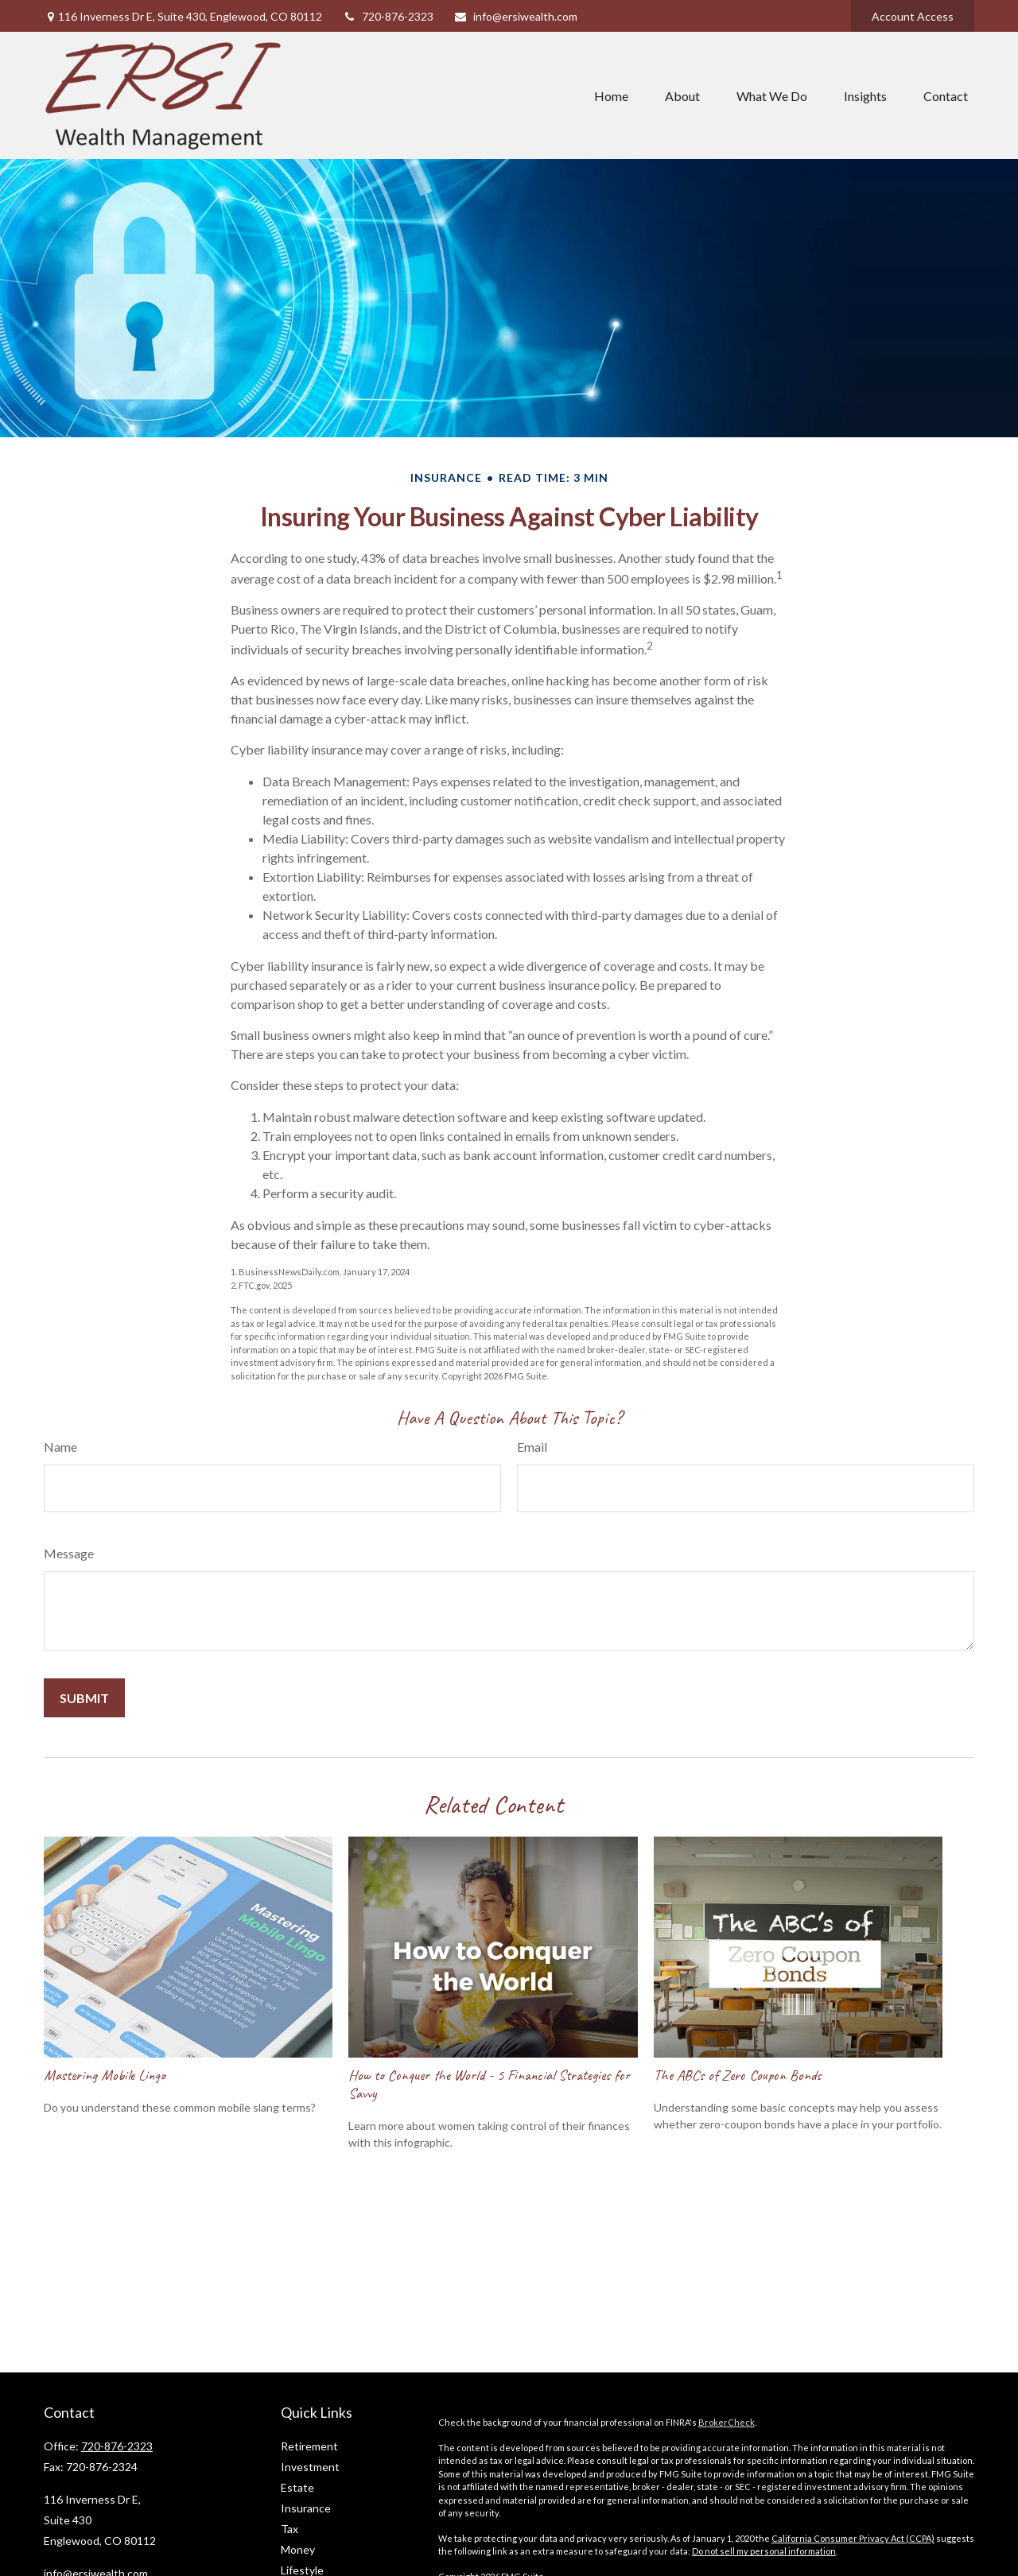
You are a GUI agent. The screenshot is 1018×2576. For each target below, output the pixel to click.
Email (532, 1446)
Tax (289, 2528)
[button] (611, 95)
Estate (297, 2487)
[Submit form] (84, 1697)
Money (298, 2549)
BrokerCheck (726, 2422)
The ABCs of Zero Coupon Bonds (737, 2075)
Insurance (306, 2508)
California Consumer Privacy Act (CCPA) (852, 2538)
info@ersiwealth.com (515, 16)
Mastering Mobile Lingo (104, 2075)
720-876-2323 (387, 16)
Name (60, 1446)
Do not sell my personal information (764, 2551)
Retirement (309, 2446)
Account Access (913, 16)
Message (69, 1553)
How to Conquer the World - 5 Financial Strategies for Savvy (489, 2084)
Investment (310, 2466)
